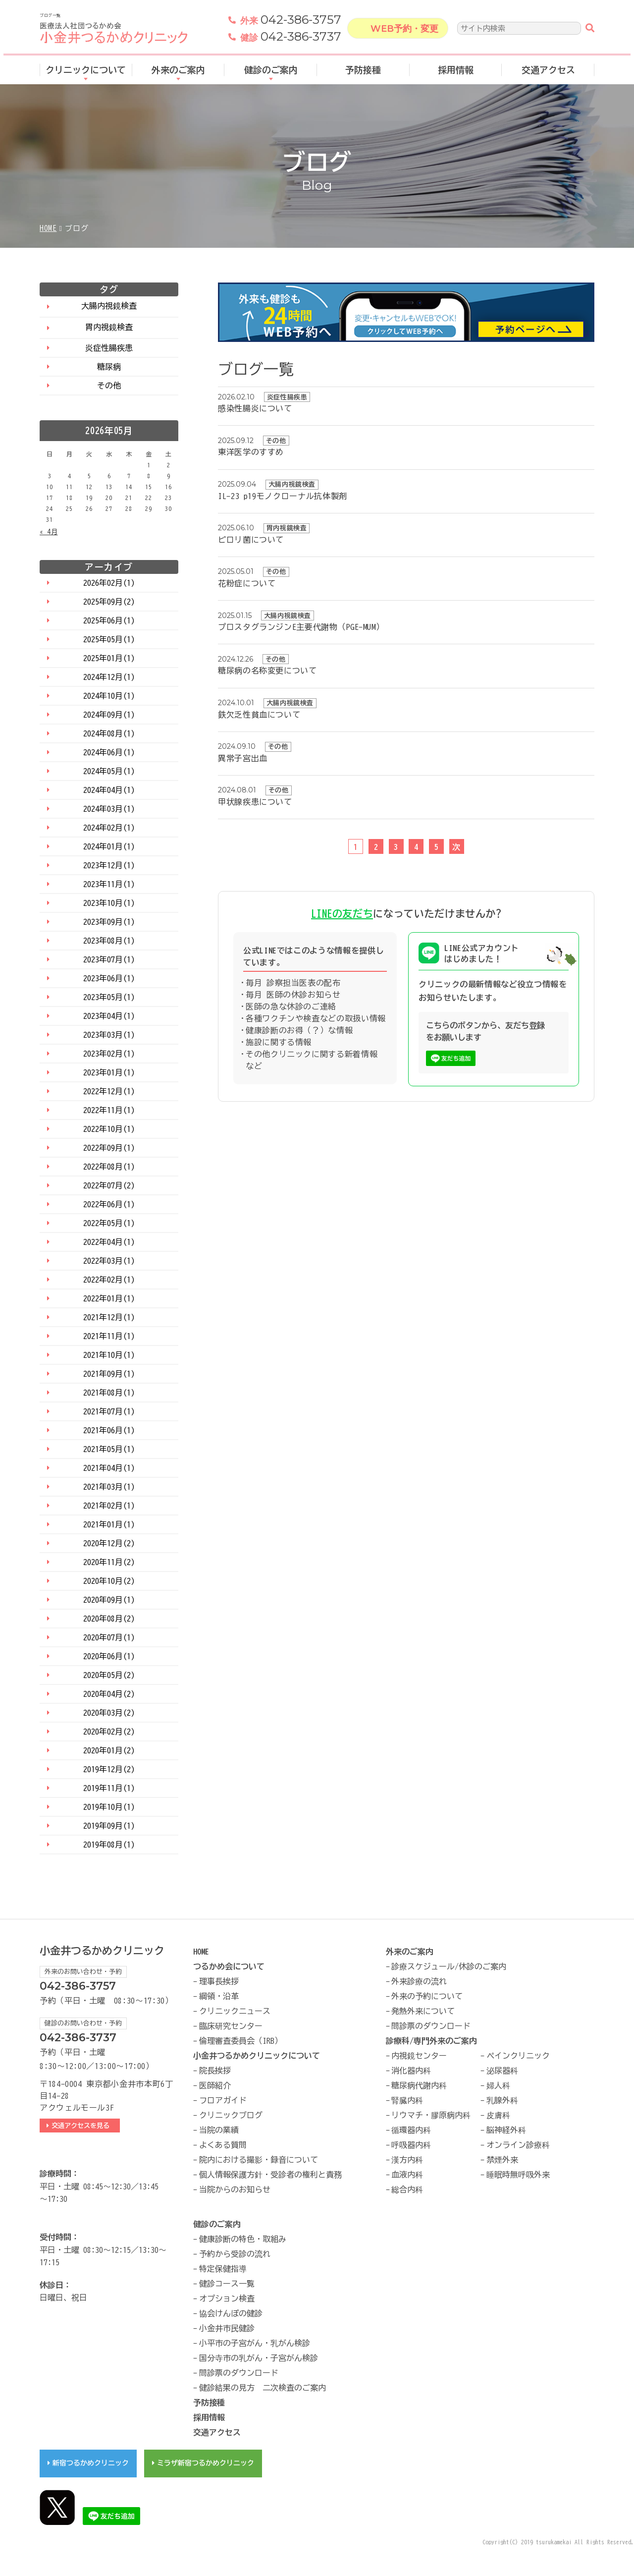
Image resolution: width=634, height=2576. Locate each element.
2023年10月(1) (109, 903)
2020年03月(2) (109, 1713)
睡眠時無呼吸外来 (518, 2175)
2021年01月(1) (109, 1524)
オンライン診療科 (518, 2145)
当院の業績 (219, 2130)
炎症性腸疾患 (109, 348)
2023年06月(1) (109, 978)
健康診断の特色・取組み (242, 2239)
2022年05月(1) (109, 1223)
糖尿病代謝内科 (419, 2085)
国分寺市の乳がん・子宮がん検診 (258, 2358)
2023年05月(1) (109, 997)
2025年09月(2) (109, 602)
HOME (48, 228)
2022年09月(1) (109, 1148)
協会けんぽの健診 (231, 2313)
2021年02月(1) (109, 1506)
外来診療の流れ (419, 1981)
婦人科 (498, 2085)
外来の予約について (427, 1996)
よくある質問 (223, 2145)
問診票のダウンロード (431, 2026)
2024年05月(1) (109, 771)
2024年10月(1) (109, 696)
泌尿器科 (502, 2070)
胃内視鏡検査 (109, 327)
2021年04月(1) (109, 1468)
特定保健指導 (223, 2269)
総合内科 (407, 2189)
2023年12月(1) (109, 865)
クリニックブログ (231, 2115)
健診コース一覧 (227, 2284)
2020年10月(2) (109, 1581)
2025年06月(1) (109, 620)
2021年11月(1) (109, 1336)
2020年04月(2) (109, 1694)
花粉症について (246, 583)
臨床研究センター (231, 2026)
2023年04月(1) (109, 1016)
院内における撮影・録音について (258, 2160)
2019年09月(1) (109, 1826)
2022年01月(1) (109, 1298)
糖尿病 (109, 367)
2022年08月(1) (109, 1167)
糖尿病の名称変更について (267, 670)
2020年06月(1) (109, 1656)
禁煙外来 (502, 2160)
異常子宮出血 (242, 758)
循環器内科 (411, 2130)
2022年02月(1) (109, 1280)
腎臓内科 (407, 2100)
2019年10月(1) (109, 1807)
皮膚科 (498, 2115)
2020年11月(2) (109, 1562)
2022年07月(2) (109, 1185)
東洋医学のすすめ (251, 452)
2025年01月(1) (109, 658)
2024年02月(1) (109, 828)
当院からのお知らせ (234, 2189)
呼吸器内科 (411, 2145)
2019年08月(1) (109, 1844)
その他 (109, 386)
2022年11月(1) (109, 1110)
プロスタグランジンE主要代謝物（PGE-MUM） (301, 627)
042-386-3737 (290, 39)
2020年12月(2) (109, 1543)
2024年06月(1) (109, 752)
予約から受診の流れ (234, 2254)
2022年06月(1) (109, 1204)
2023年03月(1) (109, 1035)
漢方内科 (407, 2160)
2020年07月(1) (109, 1637)
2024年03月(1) (109, 809)
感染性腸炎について (255, 408)
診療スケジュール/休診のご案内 (448, 1966)
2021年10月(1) (109, 1355)
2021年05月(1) (109, 1449)
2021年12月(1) (109, 1317)
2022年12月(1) (109, 1091)
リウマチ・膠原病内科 (431, 2115)
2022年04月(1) (109, 1242)
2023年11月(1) (109, 884)
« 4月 (49, 532)
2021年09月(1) (109, 1374)
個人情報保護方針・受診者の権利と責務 (270, 2175)
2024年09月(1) (109, 715)
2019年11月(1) (109, 1788)
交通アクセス (548, 71)
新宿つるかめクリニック (91, 2463)
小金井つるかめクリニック (102, 1951)
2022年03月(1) (109, 1261)
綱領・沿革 (219, 1996)
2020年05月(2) (109, 1675)
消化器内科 (411, 2070)
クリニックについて (86, 71)
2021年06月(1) (109, 1430)
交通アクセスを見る (83, 2125)
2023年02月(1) (109, 1054)
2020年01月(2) (109, 1750)
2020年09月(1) (109, 1600)
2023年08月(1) (109, 941)
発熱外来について (423, 2011)
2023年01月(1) (109, 1072)
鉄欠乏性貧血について (259, 715)
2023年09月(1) (109, 922)
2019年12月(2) (109, 1769)
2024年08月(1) (109, 733)
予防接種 (363, 71)
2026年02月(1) (109, 583)
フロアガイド (223, 2100)
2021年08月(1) (109, 1393)
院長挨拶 (215, 2070)
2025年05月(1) (109, 639)
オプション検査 (227, 2298)
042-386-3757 (290, 22)
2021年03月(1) (109, 1487)
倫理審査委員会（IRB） (240, 2041)
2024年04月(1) (109, 790)
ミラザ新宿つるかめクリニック (205, 2463)
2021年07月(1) (109, 1411)
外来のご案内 (178, 71)
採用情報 (456, 71)
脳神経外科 (506, 2130)
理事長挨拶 (219, 1981)
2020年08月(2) (109, 1619)
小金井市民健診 (227, 2328)
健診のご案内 (271, 71)
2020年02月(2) (109, 1732)
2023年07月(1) (109, 959)
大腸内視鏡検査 (109, 306)
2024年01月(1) (109, 846)
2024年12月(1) (109, 677)
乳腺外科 (502, 2100)
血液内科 (407, 2175)
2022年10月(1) (109, 1129)
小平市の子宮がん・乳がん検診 (254, 2343)
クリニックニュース (234, 2011)
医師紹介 (215, 2085)
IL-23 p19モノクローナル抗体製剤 (282, 496)
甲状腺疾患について (255, 802)
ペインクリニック (518, 2056)
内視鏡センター (419, 2056)
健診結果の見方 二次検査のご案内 (262, 2388)
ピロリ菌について (251, 540)
